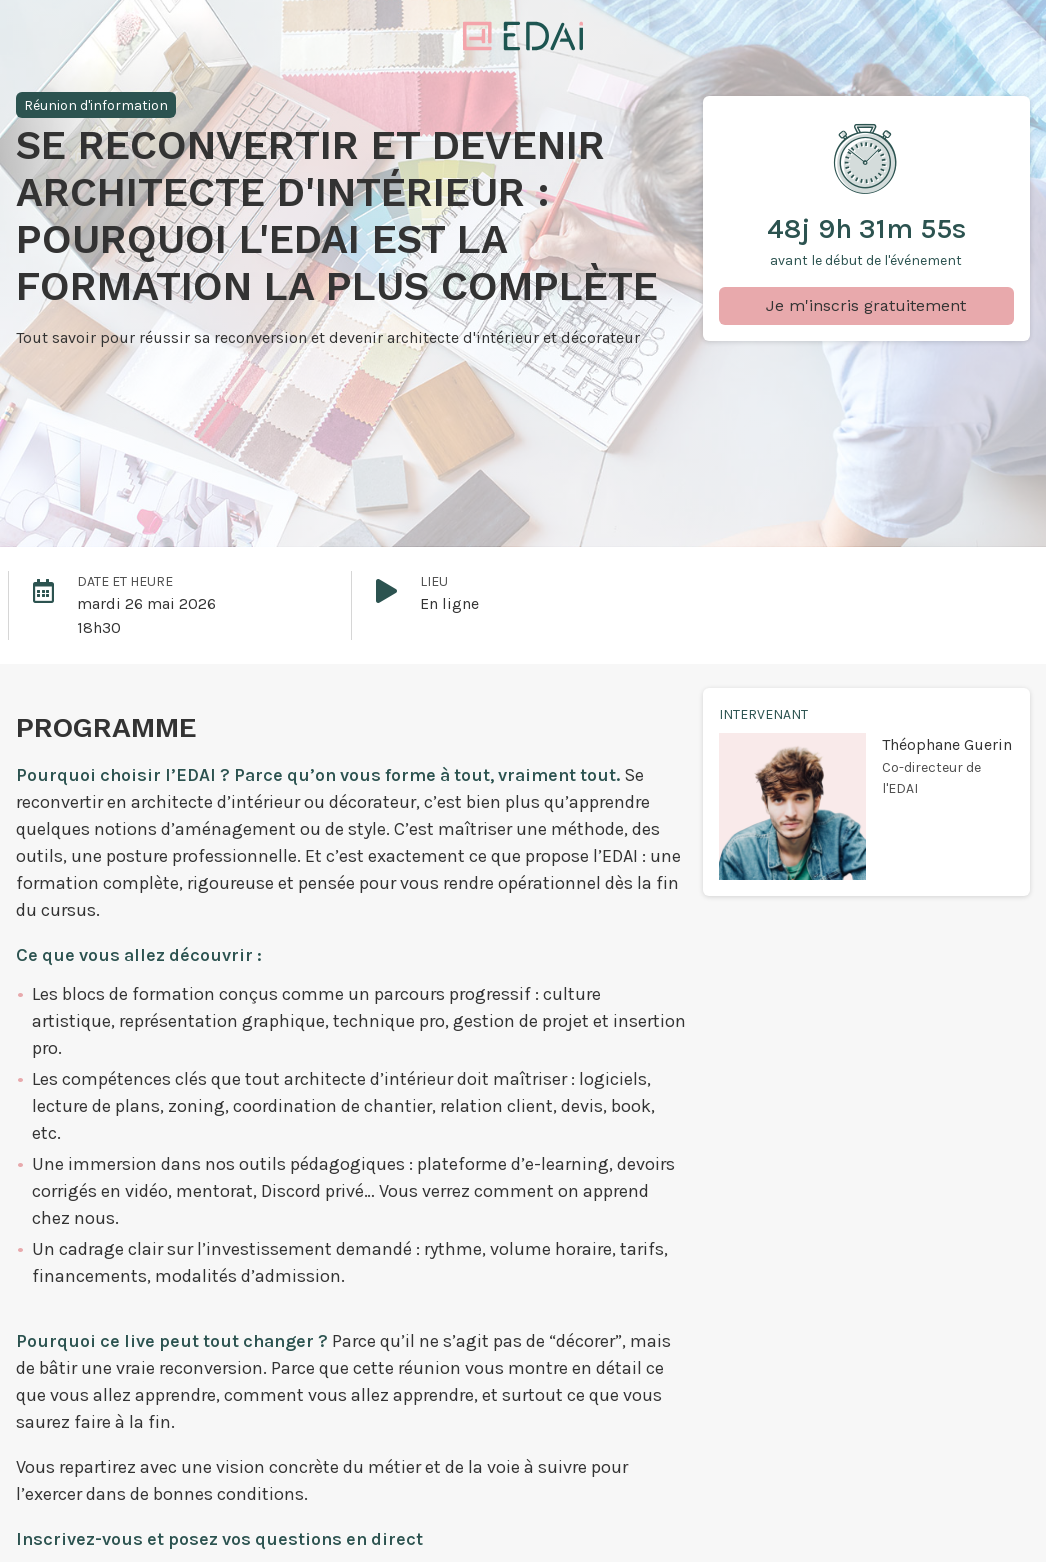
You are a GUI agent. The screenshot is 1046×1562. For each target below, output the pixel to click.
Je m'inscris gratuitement (866, 305)
